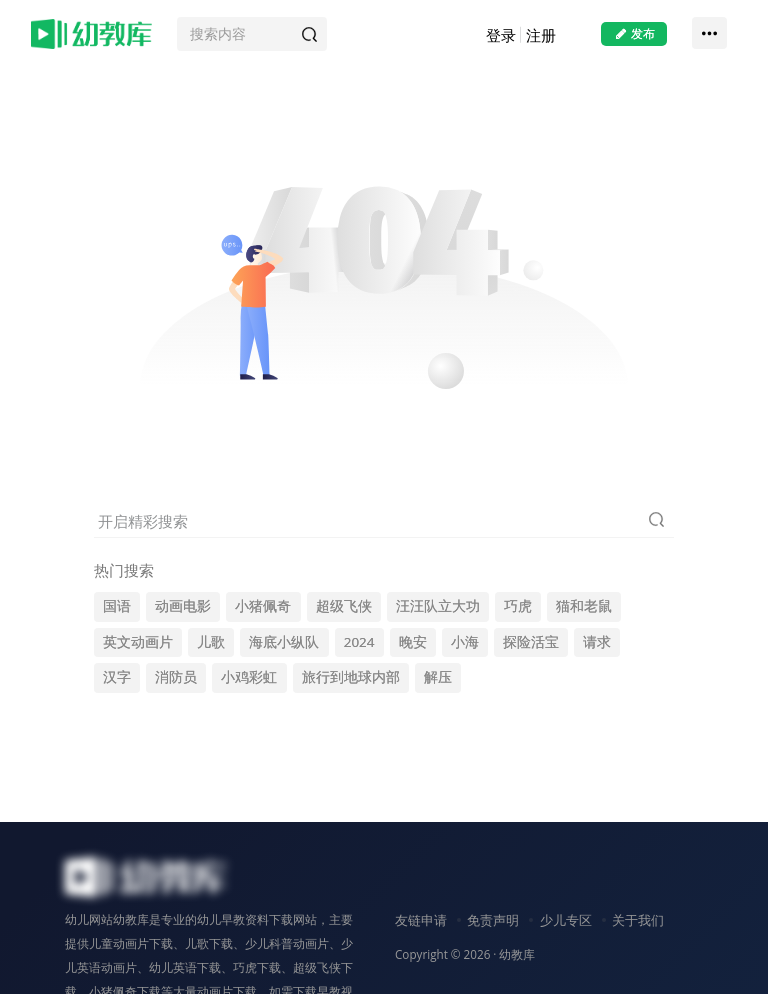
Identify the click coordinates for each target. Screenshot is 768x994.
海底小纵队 (284, 642)
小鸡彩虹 (249, 677)
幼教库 (517, 954)
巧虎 (518, 606)
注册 (541, 35)
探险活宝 (531, 642)
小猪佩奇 (263, 606)
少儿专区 (566, 920)
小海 (465, 642)
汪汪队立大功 (438, 606)
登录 (501, 35)
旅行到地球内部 (351, 677)
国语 (117, 606)
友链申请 (421, 920)
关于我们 (638, 920)
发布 (634, 33)
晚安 (413, 642)
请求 (597, 642)
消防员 (176, 677)
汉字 (117, 677)
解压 (438, 677)
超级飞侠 (344, 606)
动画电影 (183, 606)
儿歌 (211, 642)
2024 (359, 642)
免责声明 (493, 920)
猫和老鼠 (584, 606)
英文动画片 (138, 642)
